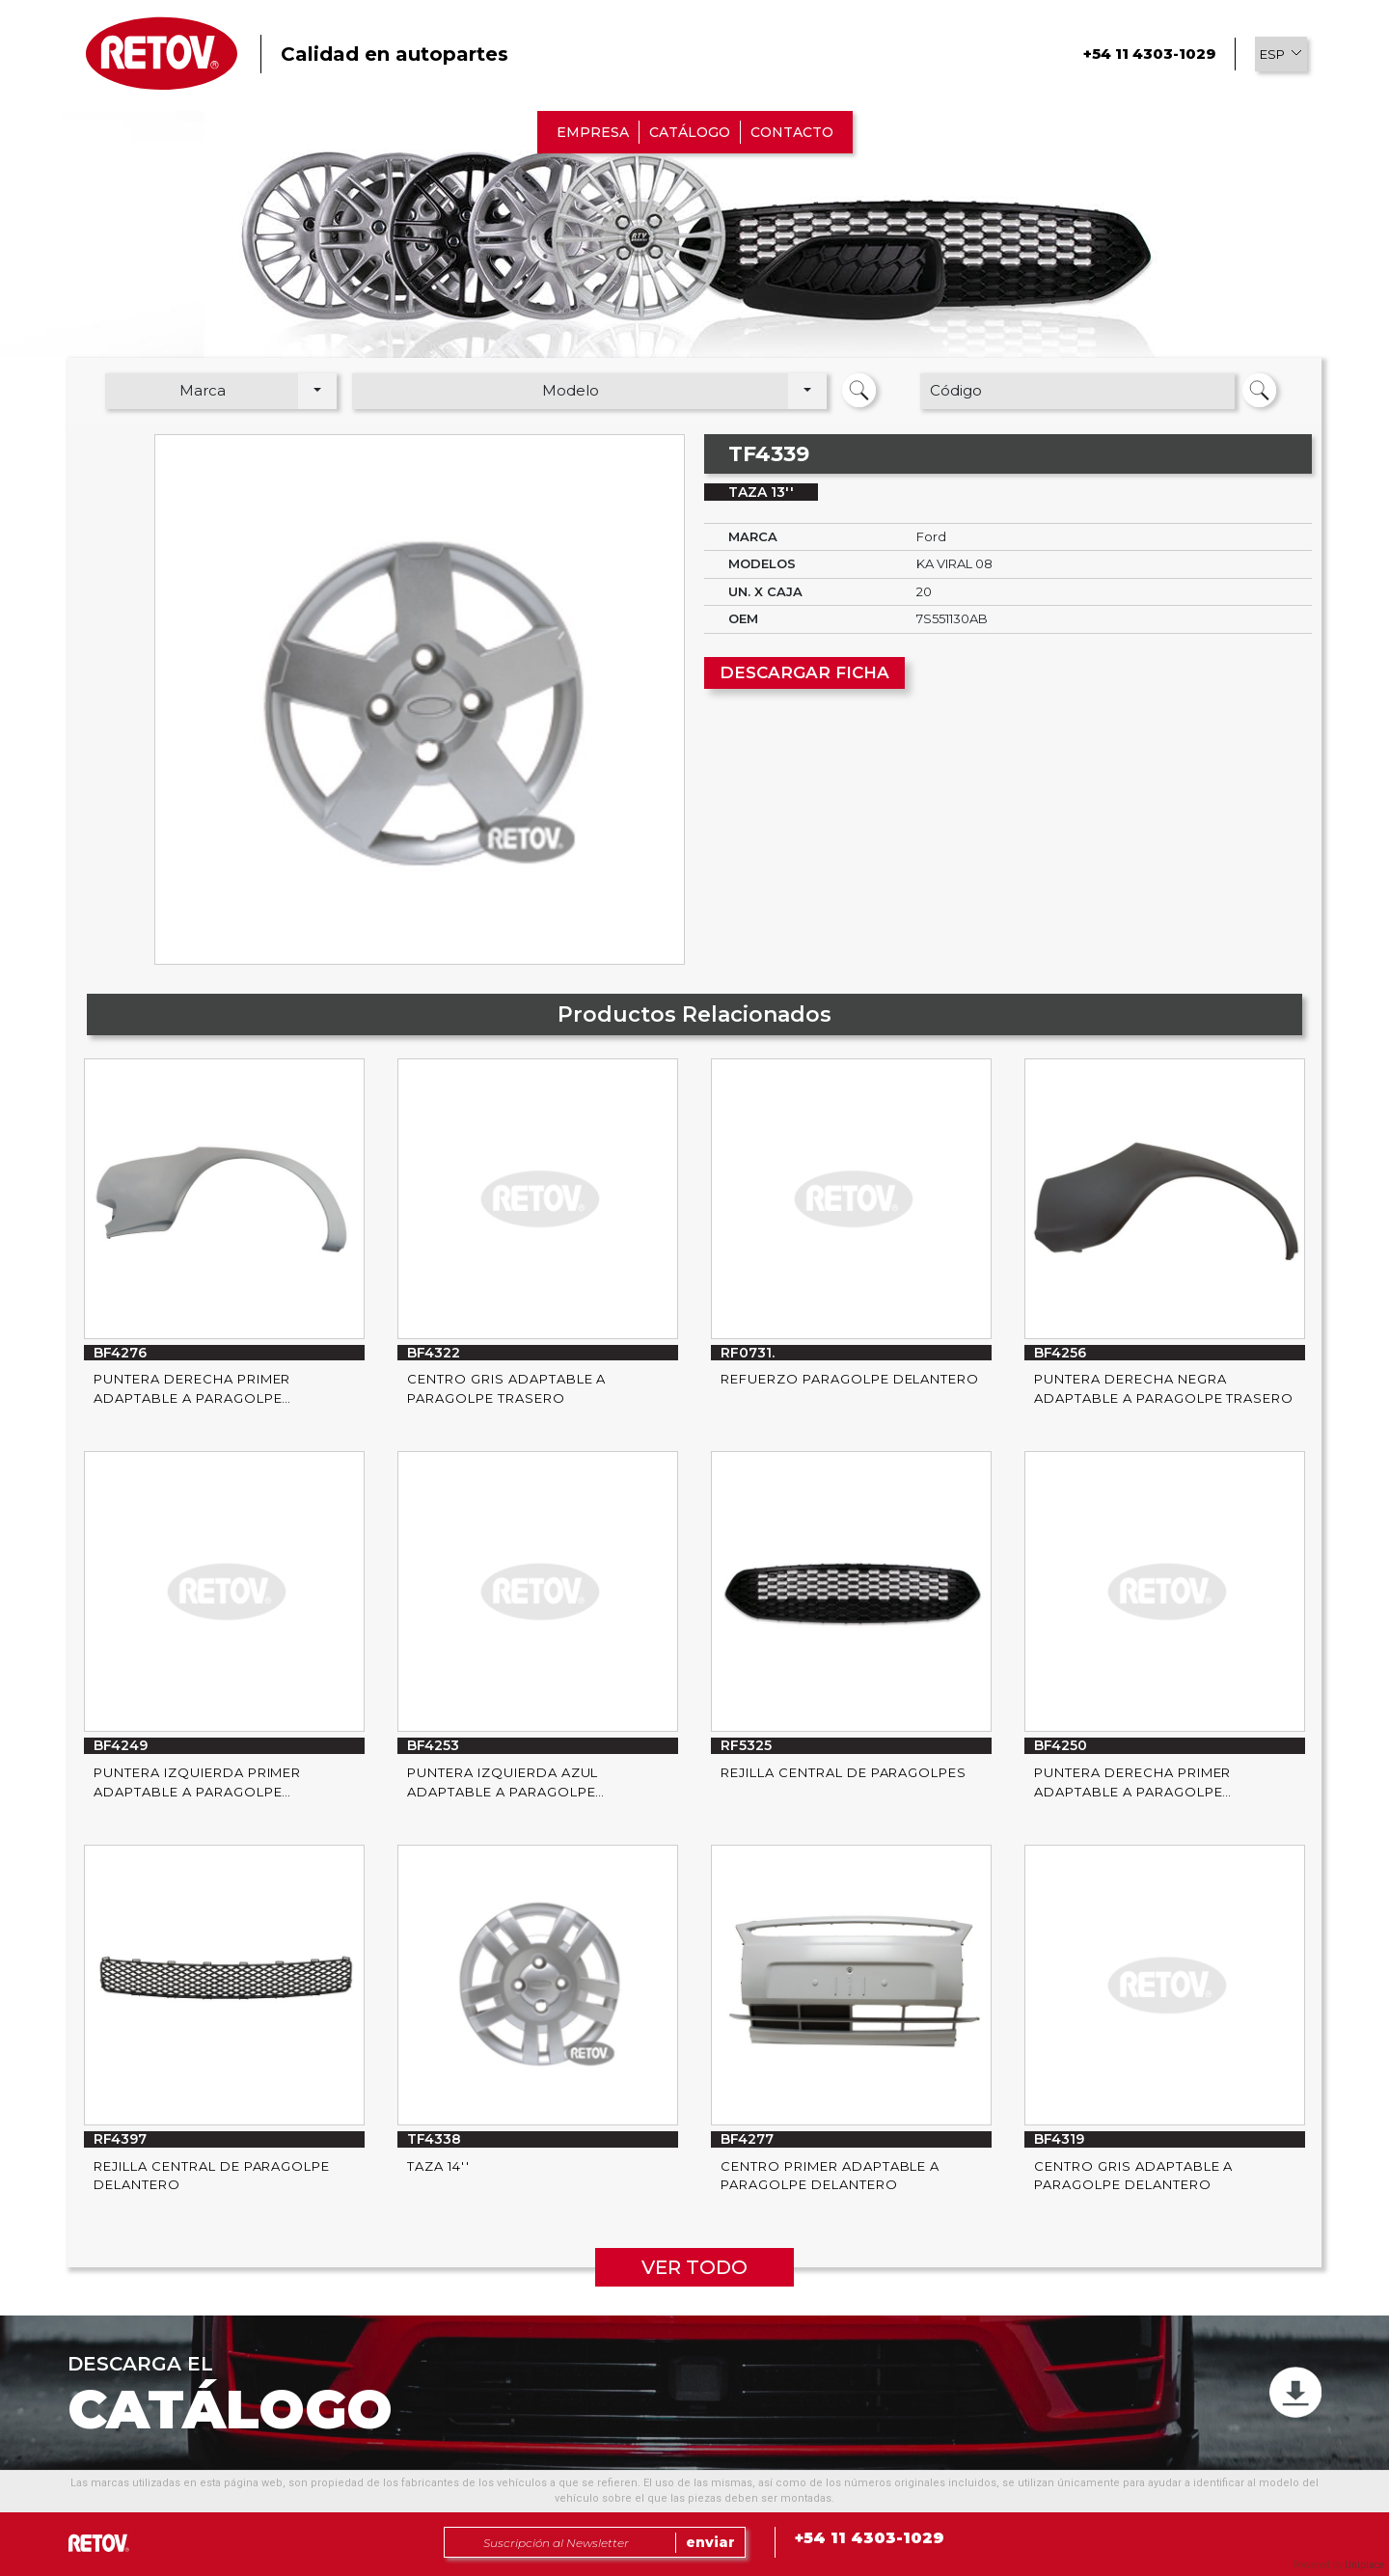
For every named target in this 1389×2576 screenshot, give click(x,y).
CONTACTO (791, 132)
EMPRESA (593, 132)
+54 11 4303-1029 (1149, 53)
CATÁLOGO (689, 132)
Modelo (570, 390)
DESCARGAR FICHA (804, 672)
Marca (202, 390)
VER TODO (694, 2267)
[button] (1281, 54)
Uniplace (1364, 2565)
